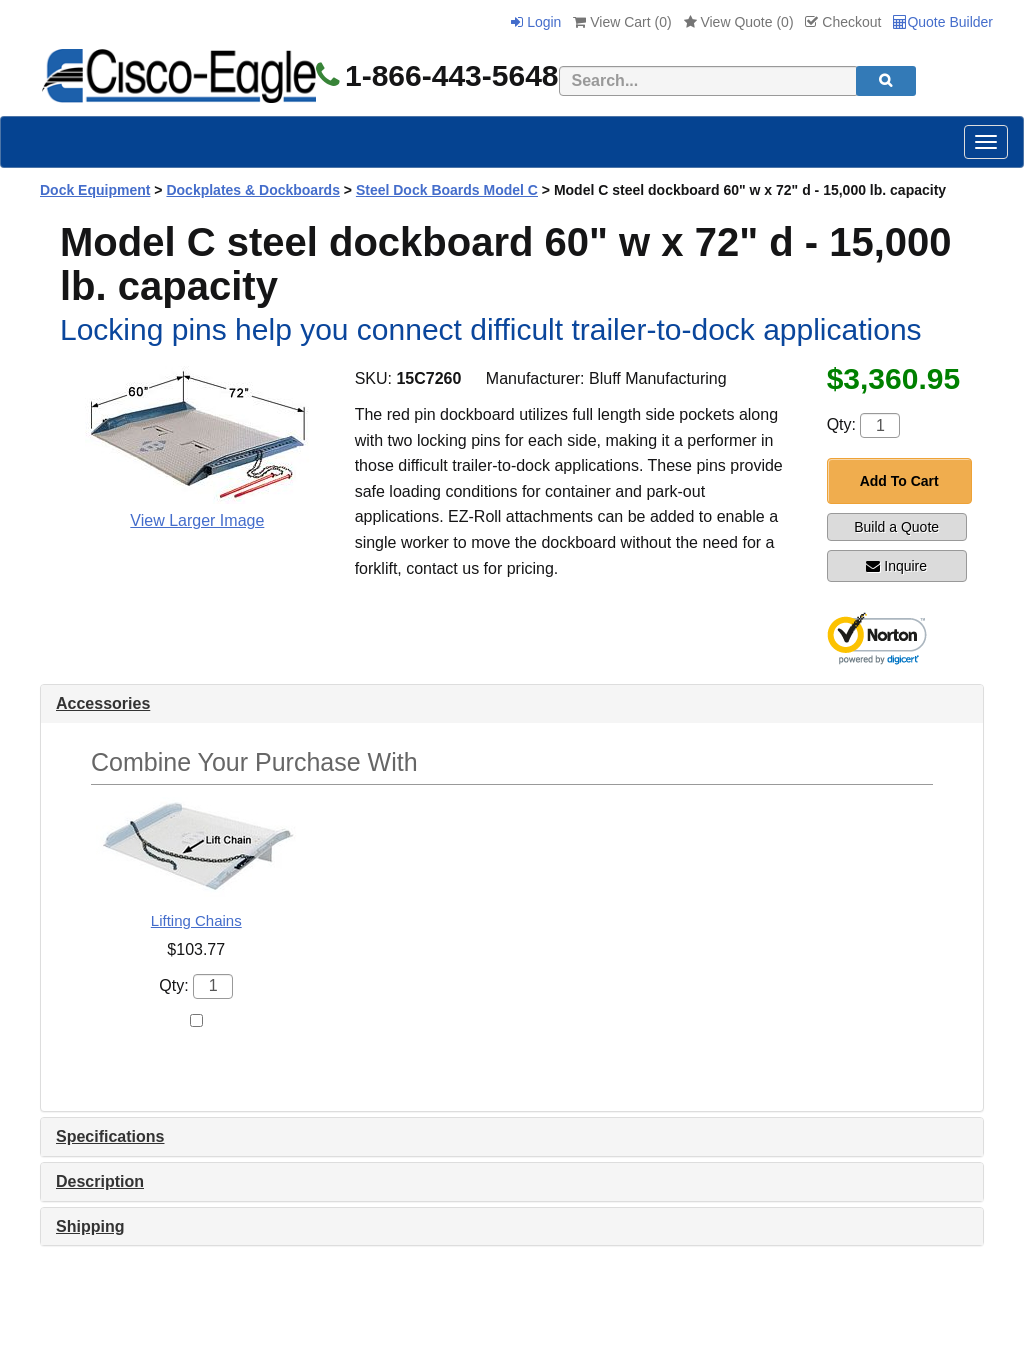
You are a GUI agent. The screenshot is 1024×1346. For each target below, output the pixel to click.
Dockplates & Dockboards (253, 190)
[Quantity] (880, 425)
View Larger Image (197, 520)
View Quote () (739, 22)
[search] (886, 81)
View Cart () (622, 22)
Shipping (90, 1226)
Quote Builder (943, 22)
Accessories (103, 703)
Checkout (843, 22)
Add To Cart (899, 481)
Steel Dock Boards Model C (447, 190)
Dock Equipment (95, 190)
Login (536, 22)
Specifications (110, 1136)
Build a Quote (896, 527)
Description (100, 1181)
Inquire (896, 566)
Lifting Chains (196, 920)
